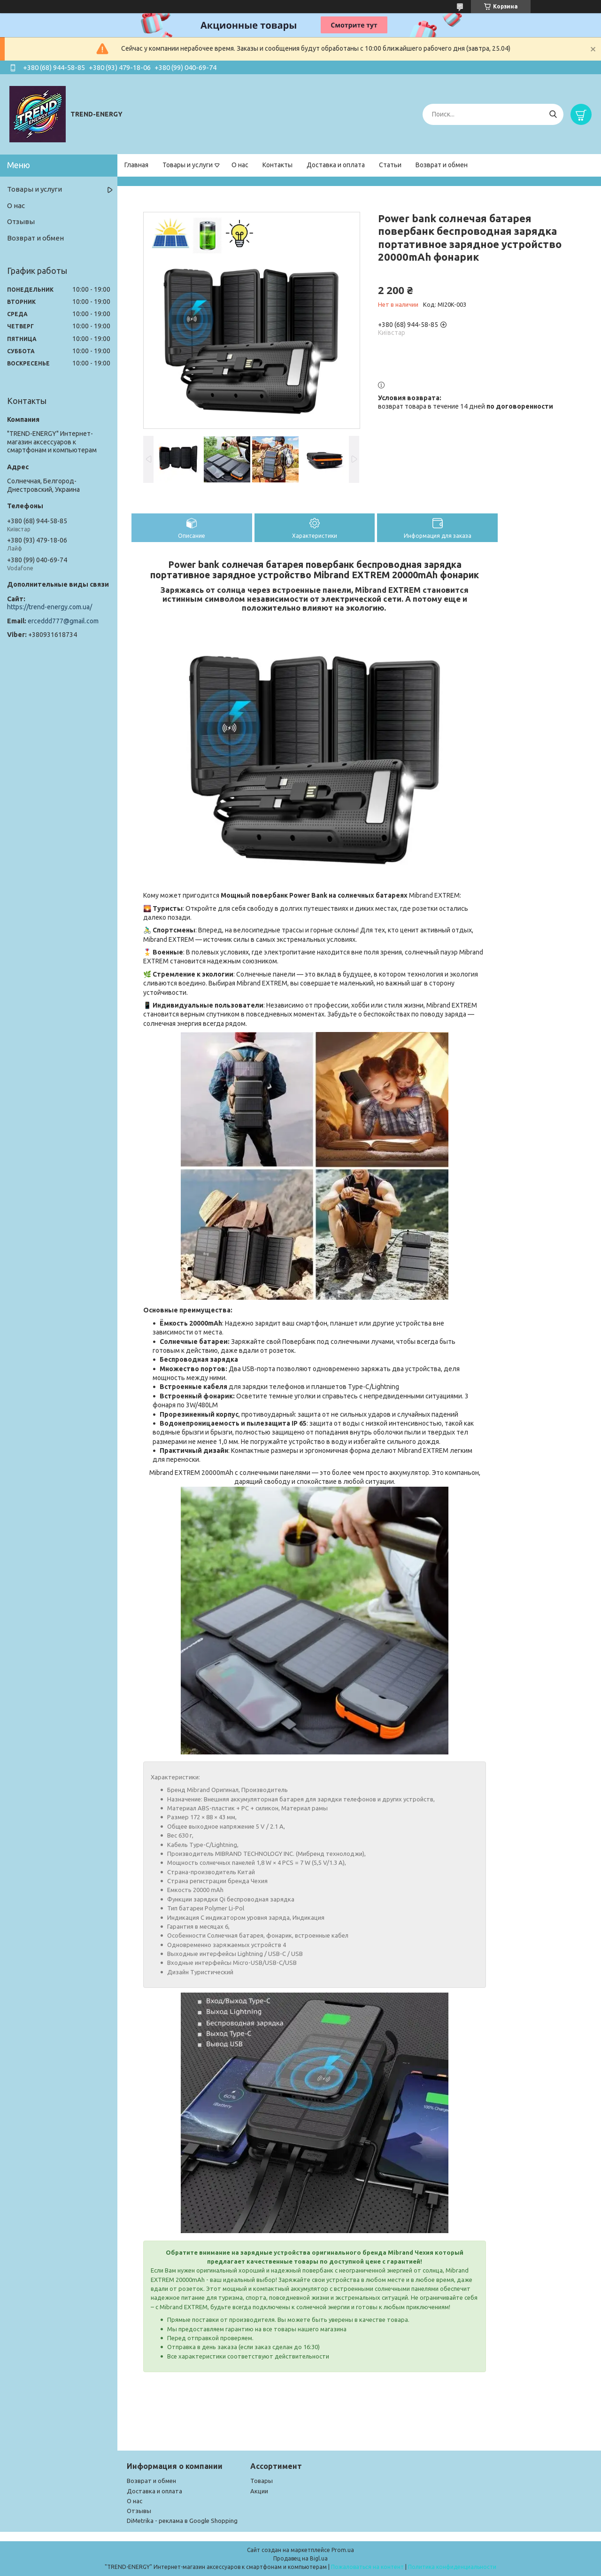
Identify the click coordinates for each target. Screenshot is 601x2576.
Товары (261, 2480)
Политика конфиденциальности (452, 2567)
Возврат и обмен (442, 165)
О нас (239, 165)
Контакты (277, 165)
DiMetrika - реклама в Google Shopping (182, 2520)
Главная (136, 165)
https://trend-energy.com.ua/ (49, 607)
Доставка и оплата (336, 165)
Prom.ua (342, 2550)
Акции (259, 2491)
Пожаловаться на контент (367, 2567)
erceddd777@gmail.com (63, 621)
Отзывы (21, 221)
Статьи (390, 165)
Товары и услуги (187, 165)
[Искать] (552, 114)
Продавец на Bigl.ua (300, 2558)
